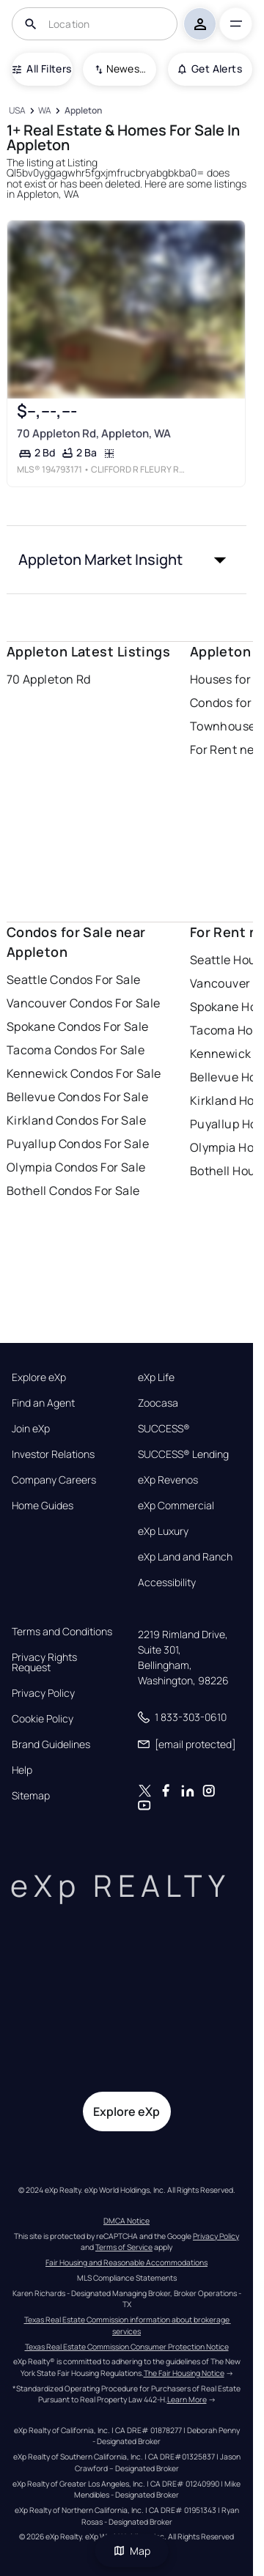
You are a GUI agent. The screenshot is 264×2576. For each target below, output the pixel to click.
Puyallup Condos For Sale (78, 1144)
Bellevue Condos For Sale (78, 1097)
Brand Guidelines (51, 1744)
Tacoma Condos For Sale (76, 1050)
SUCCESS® (164, 1429)
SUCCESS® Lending (183, 1454)
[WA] (45, 111)
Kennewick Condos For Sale (84, 1073)
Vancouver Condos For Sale (84, 1003)
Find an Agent (43, 1403)
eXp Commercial (176, 1505)
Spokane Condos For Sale (78, 1026)
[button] (127, 559)
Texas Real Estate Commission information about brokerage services (127, 2325)
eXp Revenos (168, 1480)
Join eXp (31, 1429)
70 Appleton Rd (49, 679)
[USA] (18, 111)
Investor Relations (53, 1454)
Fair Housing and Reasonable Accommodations (126, 2262)
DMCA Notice (126, 2221)
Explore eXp (39, 1377)
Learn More (187, 2399)
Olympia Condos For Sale (76, 1167)
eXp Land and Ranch (185, 1557)
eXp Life (156, 1377)
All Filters (41, 68)
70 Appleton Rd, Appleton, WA (93, 433)
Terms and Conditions (62, 1631)
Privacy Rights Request (44, 1662)
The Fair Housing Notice (184, 2373)
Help (22, 1770)
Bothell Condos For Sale (73, 1190)
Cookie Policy (42, 1719)
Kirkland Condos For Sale (77, 1120)
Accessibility (167, 1582)
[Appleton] (83, 111)
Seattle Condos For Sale (74, 979)
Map (132, 2551)
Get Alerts (210, 68)
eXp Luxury (163, 1531)
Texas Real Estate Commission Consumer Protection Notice (127, 2347)
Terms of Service (124, 2247)
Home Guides (42, 1505)
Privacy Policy (43, 1693)
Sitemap (31, 1796)
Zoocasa (158, 1403)
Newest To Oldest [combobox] (126, 68)
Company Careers (54, 1480)
